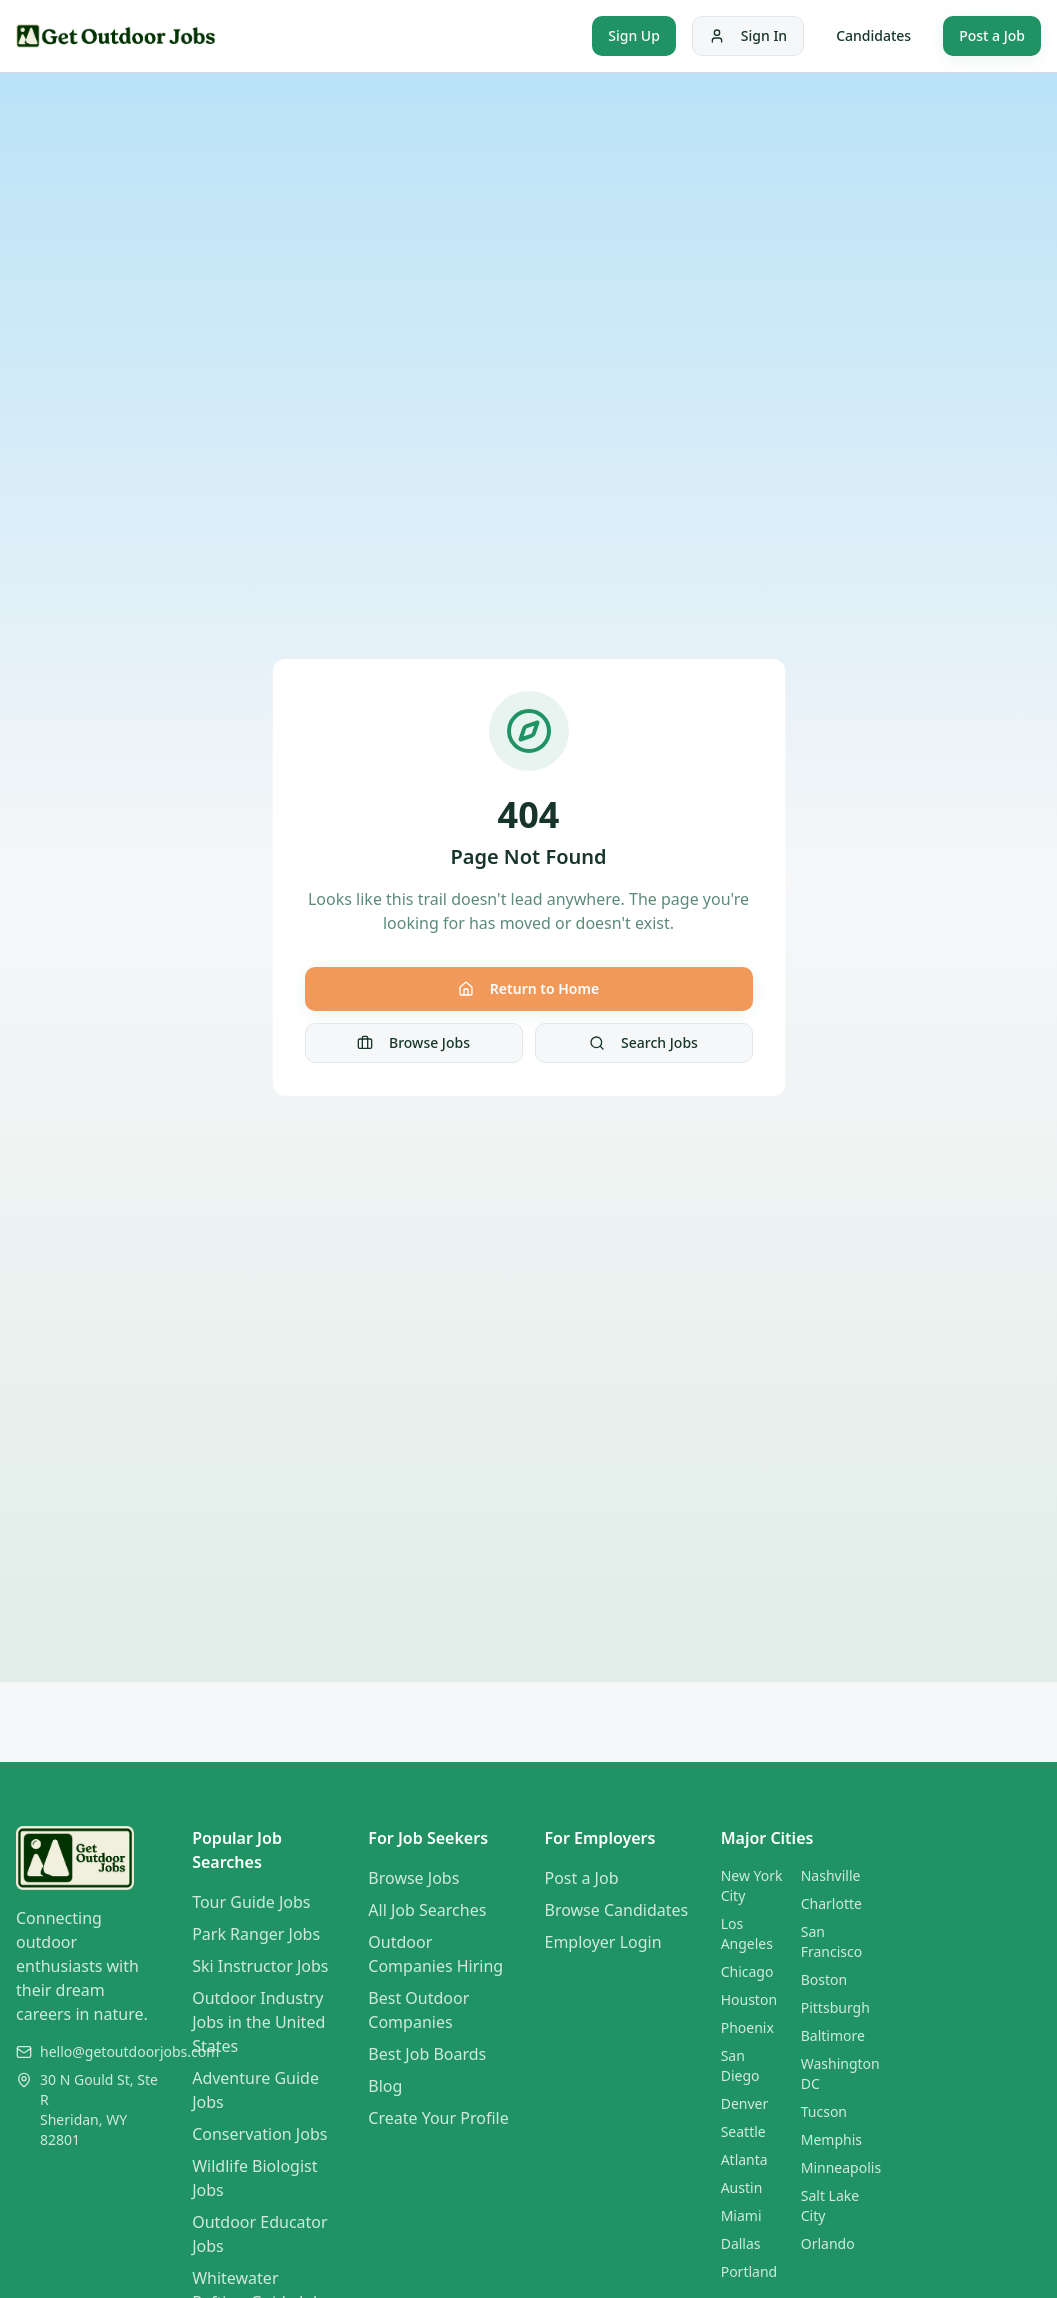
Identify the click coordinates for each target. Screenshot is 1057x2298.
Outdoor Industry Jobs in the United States (258, 2022)
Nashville (831, 1875)
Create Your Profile (438, 2118)
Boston (824, 1979)
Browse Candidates (617, 1910)
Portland (749, 2271)
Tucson (824, 2111)
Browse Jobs (413, 1042)
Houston (749, 1999)
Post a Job (992, 35)
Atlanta (744, 2159)
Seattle (743, 2131)
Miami (741, 2215)
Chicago (747, 1971)
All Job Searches (427, 1910)
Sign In (748, 35)
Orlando (828, 2243)
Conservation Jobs (259, 2134)
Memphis (831, 2139)
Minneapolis (841, 2167)
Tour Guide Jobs (251, 1902)
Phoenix (747, 2027)
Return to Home (528, 988)
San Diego (740, 2065)
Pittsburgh (835, 2007)
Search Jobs (643, 1042)
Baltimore (833, 2035)
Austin (742, 2187)
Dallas (741, 2243)
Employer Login (603, 1942)
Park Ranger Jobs (256, 1934)
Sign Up (634, 35)
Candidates (873, 35)
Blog (385, 2086)
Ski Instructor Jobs (260, 1966)
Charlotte (831, 1903)
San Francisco (832, 1941)
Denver (745, 2103)
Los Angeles (747, 1933)
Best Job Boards (427, 2054)
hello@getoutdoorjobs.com (129, 2051)
